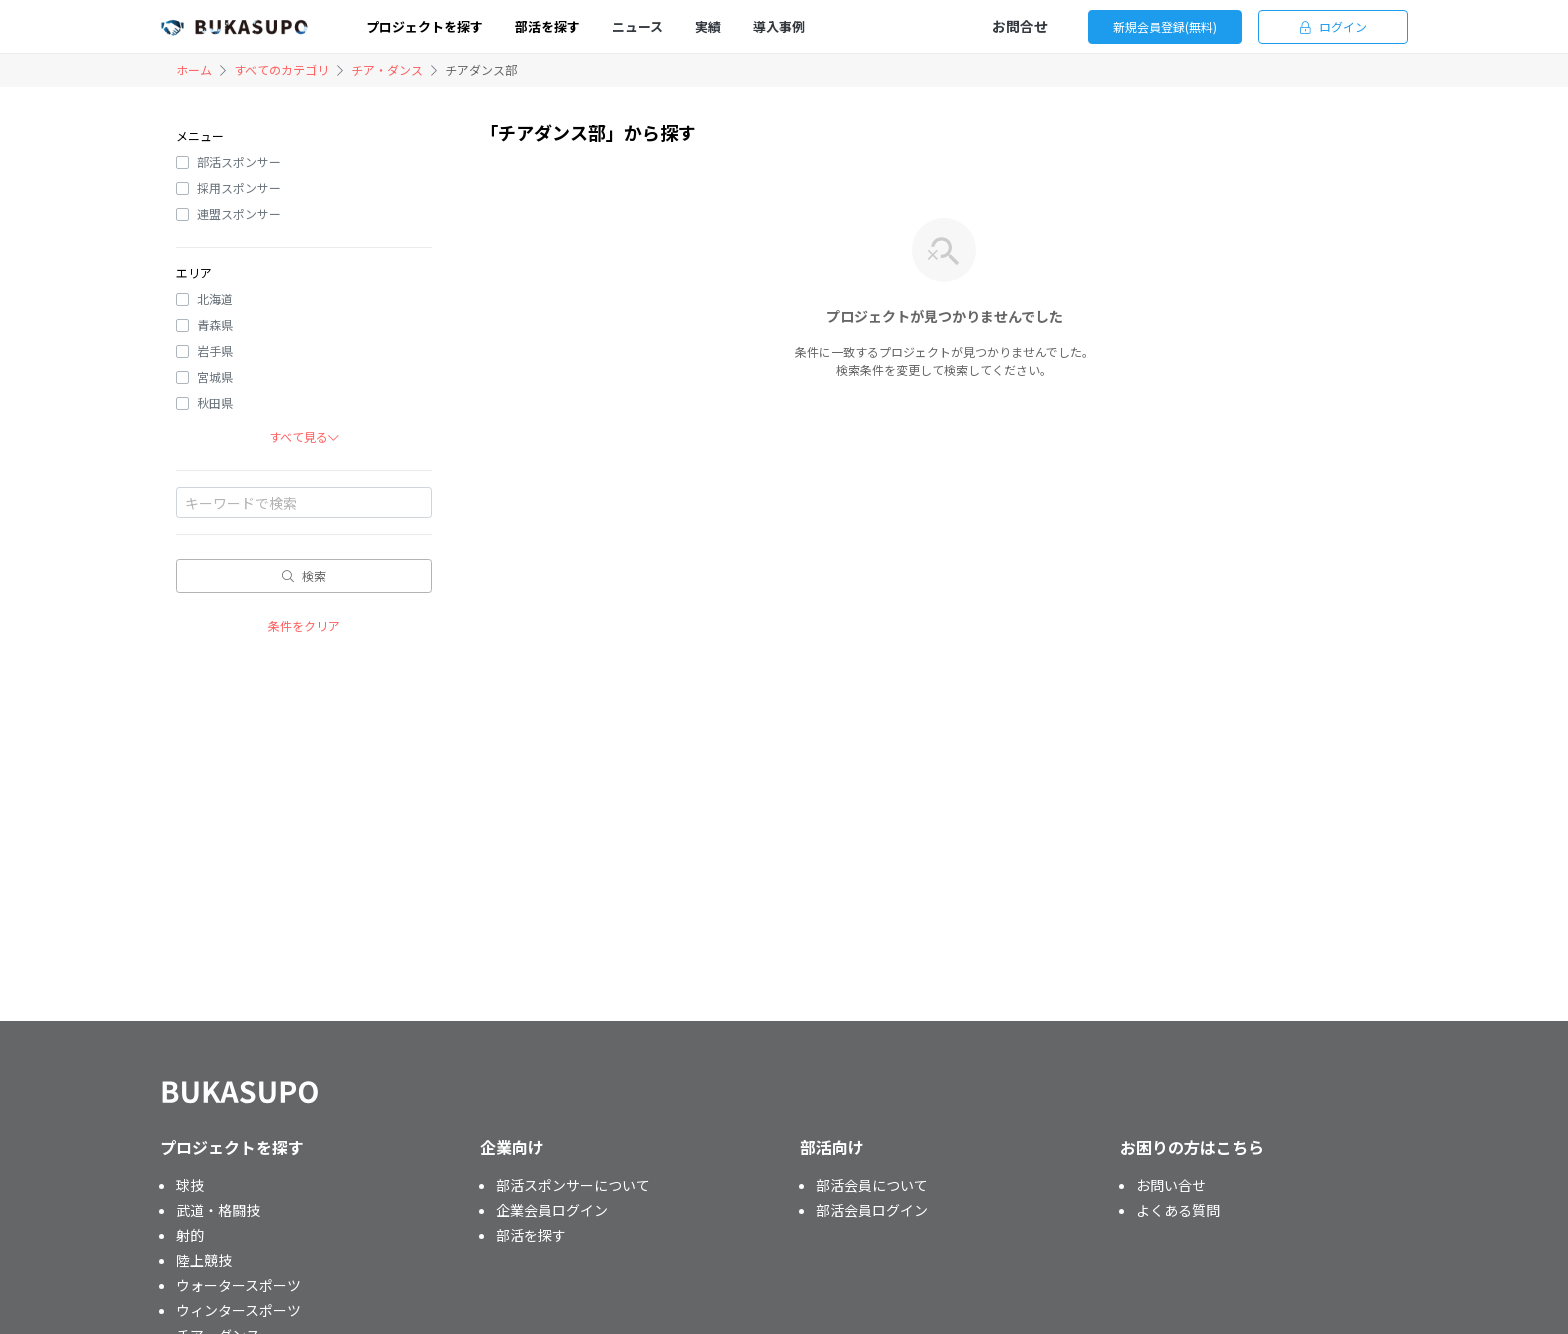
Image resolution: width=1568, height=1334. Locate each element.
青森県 (215, 324)
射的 (190, 1235)
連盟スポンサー (239, 213)
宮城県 (215, 376)
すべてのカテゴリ (281, 69)
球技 (190, 1185)
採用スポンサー (239, 187)
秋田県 (215, 402)
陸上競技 (204, 1260)
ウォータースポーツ (238, 1285)
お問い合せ (1171, 1185)
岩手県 (215, 350)
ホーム (194, 69)
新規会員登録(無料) (1165, 26)
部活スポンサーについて (573, 1185)
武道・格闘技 (218, 1210)
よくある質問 (1178, 1210)
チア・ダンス (387, 69)
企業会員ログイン (552, 1210)
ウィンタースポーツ (238, 1310)
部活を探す (531, 1235)
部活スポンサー (239, 161)
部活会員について (872, 1185)
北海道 (215, 298)
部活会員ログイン (872, 1210)
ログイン (1333, 26)
